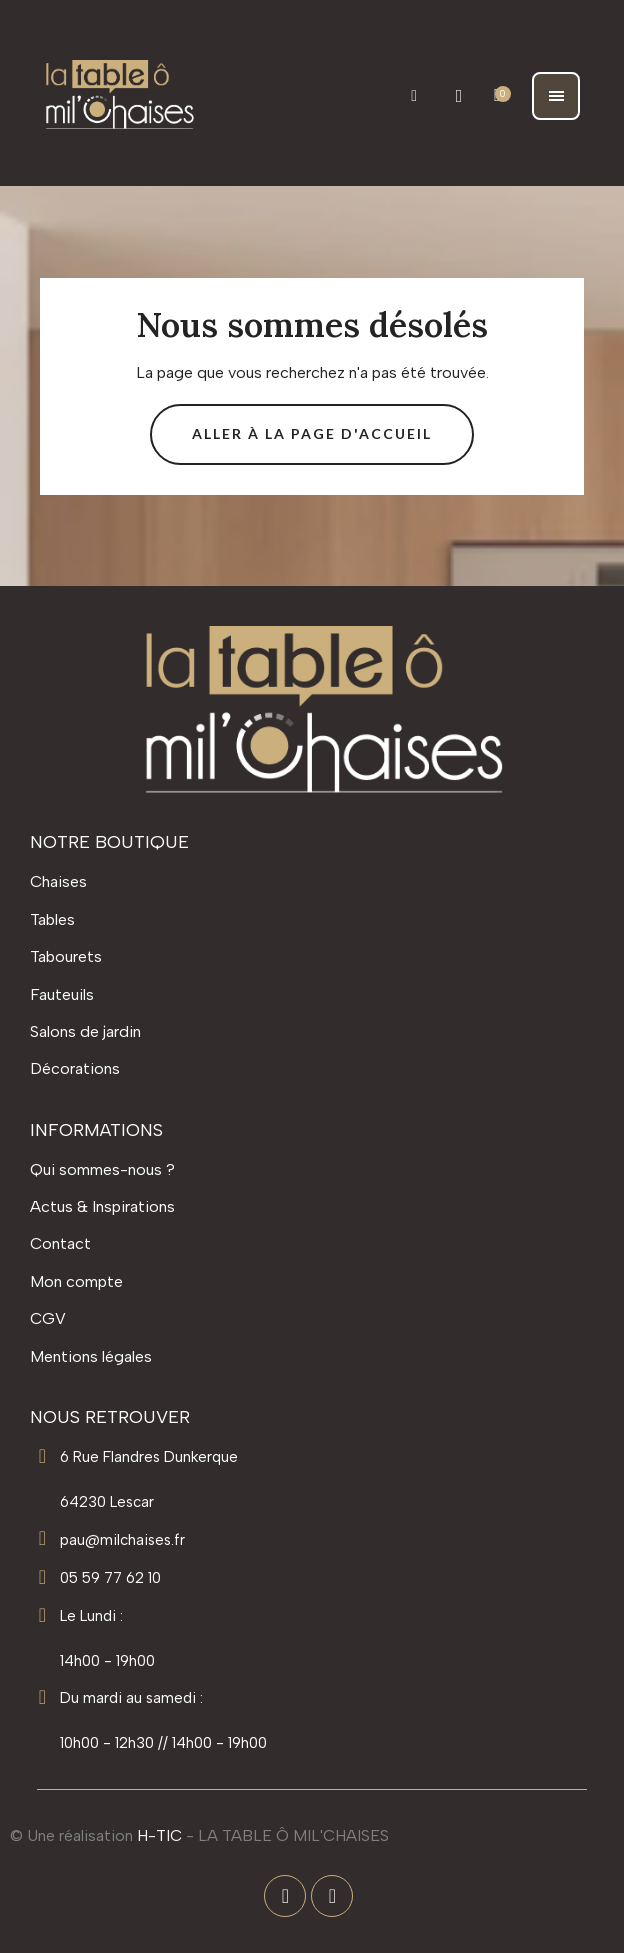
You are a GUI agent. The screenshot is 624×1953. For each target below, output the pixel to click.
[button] (414, 96)
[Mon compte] (459, 96)
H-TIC (159, 1835)
